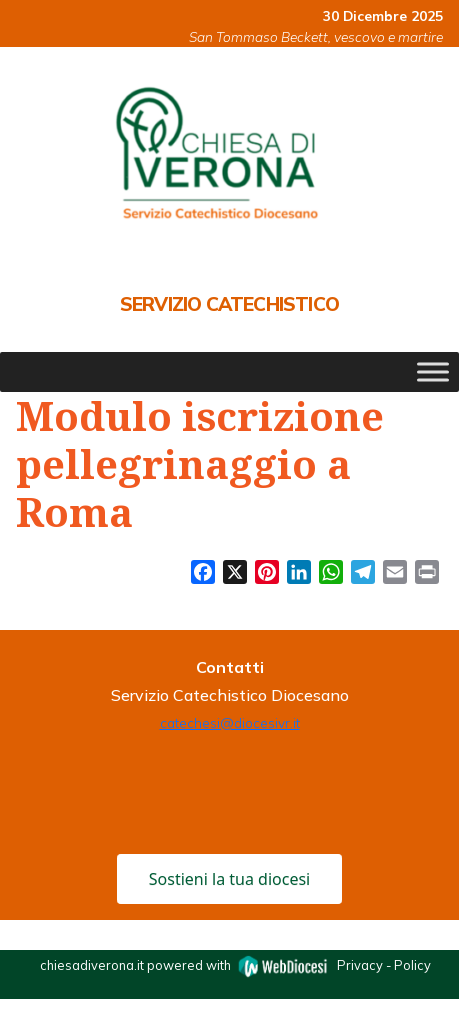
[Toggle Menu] (433, 372)
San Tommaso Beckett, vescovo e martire (316, 36)
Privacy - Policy (384, 965)
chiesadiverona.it (92, 965)
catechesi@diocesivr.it (230, 722)
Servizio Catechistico (229, 304)
